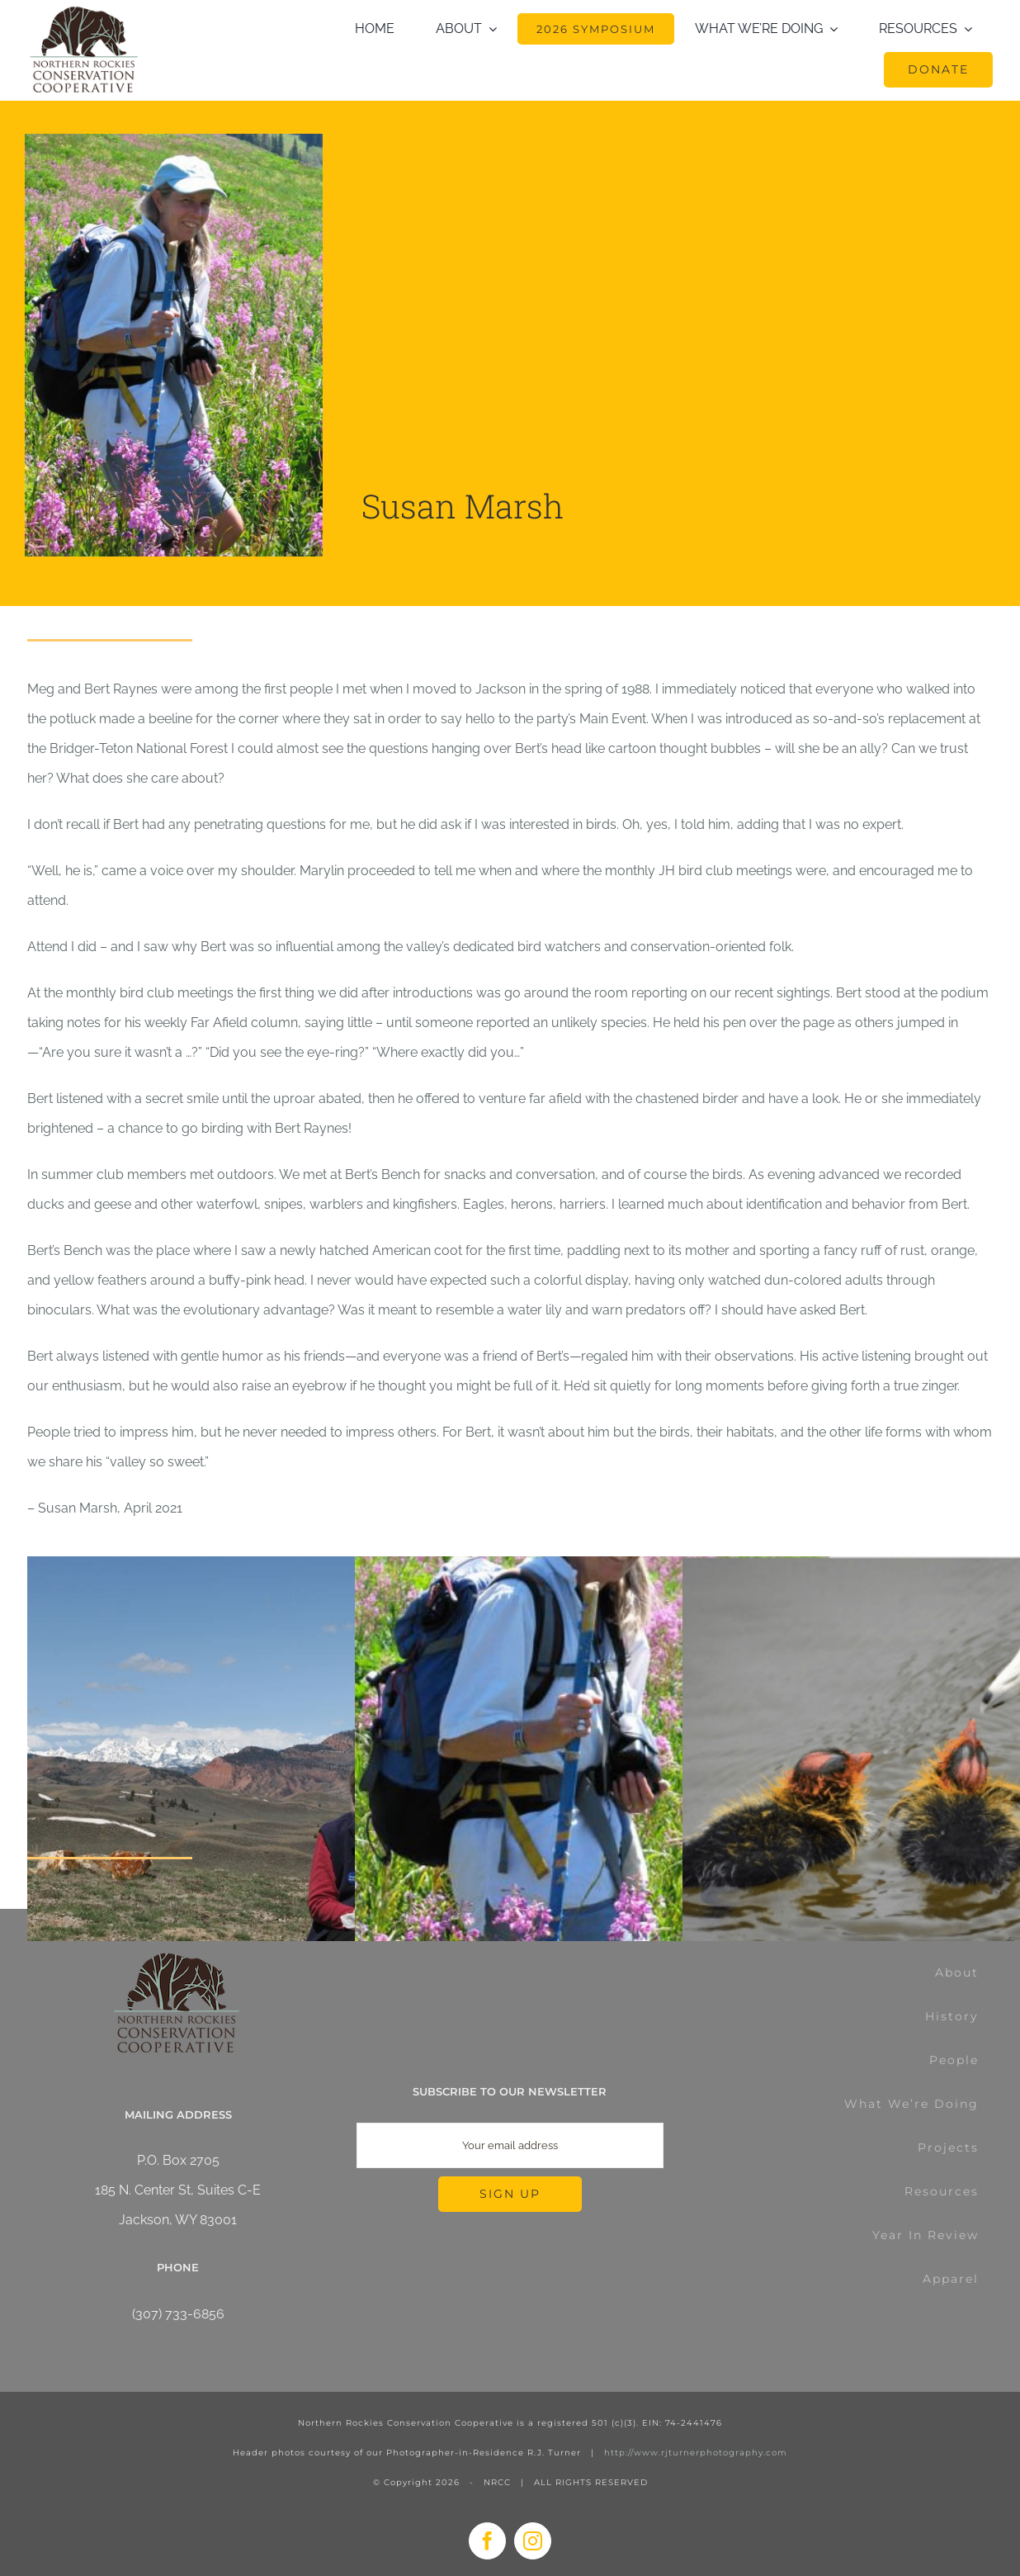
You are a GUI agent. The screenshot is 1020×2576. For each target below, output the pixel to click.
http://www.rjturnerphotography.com (695, 2452)
